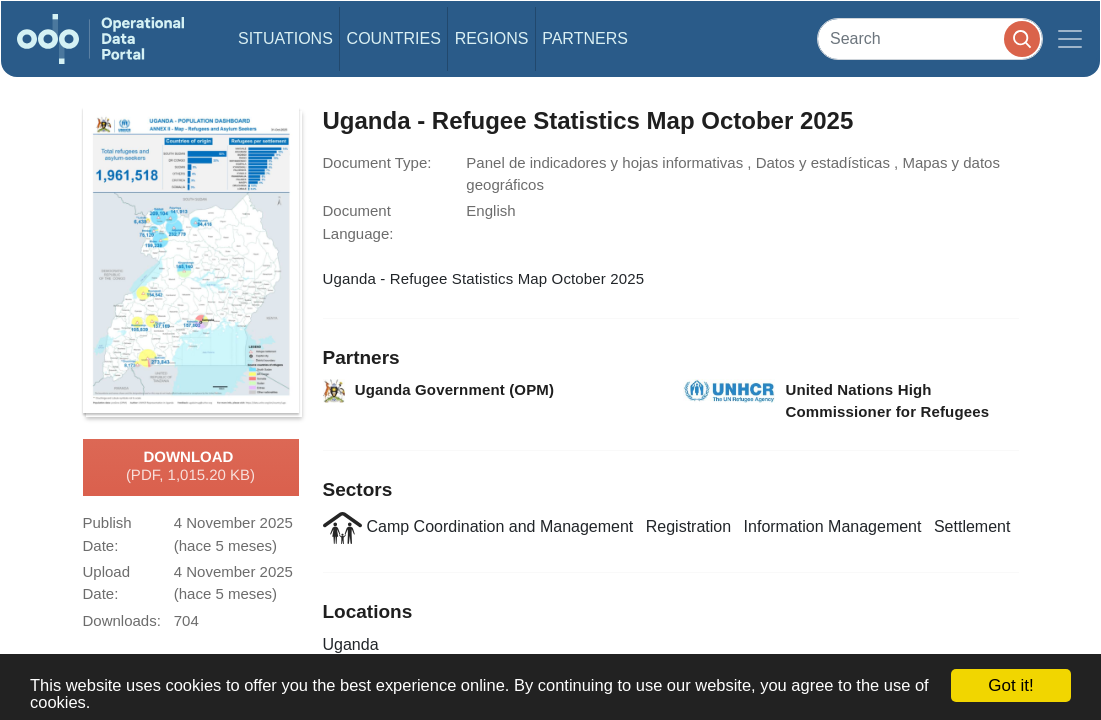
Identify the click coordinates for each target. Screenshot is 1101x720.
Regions (492, 38)
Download (190, 467)
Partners (585, 38)
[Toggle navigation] (1070, 39)
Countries (394, 38)
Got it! (1010, 685)
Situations (285, 38)
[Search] (930, 38)
